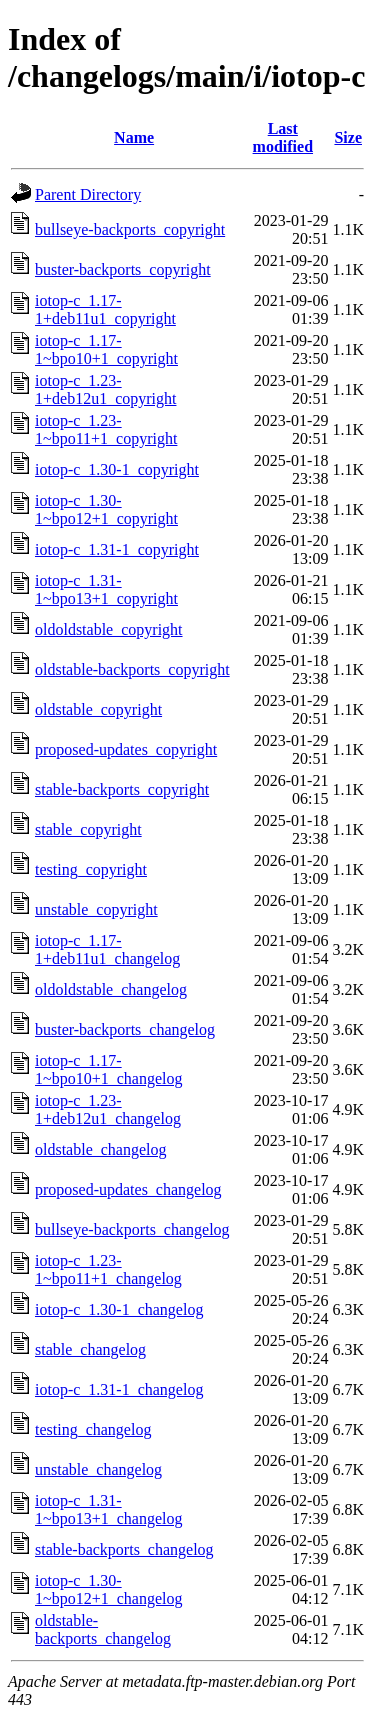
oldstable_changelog (101, 1149)
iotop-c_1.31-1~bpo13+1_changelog (108, 1509)
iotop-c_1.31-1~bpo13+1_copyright (106, 589)
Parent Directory (88, 194)
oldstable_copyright (98, 709)
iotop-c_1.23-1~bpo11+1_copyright (106, 429)
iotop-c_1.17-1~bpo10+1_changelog (108, 1069)
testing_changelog (93, 1429)
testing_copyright (91, 869)
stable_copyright (88, 829)
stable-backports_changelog (124, 1549)
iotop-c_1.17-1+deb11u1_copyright (105, 309)
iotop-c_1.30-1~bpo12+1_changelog (108, 1589)
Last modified (283, 137)
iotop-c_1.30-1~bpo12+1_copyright (106, 509)
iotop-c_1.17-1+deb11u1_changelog (107, 949)
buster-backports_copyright (123, 269)
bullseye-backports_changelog (132, 1229)
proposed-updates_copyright (126, 749)
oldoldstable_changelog (111, 989)
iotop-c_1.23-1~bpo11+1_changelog (108, 1269)
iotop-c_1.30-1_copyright (117, 469)
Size (348, 137)
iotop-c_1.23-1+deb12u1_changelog (108, 1109)
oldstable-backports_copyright (132, 669)
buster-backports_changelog (125, 1029)
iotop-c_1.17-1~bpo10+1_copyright (106, 349)
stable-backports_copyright (122, 789)
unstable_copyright (96, 909)
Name (134, 137)
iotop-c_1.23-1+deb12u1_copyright (105, 389)
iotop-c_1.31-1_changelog (119, 1389)
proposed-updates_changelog (128, 1189)
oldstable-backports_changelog (103, 1629)
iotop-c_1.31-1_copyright (117, 549)
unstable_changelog (98, 1469)
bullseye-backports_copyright (130, 229)
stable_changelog (90, 1349)
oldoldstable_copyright (109, 629)
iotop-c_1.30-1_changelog (119, 1309)
